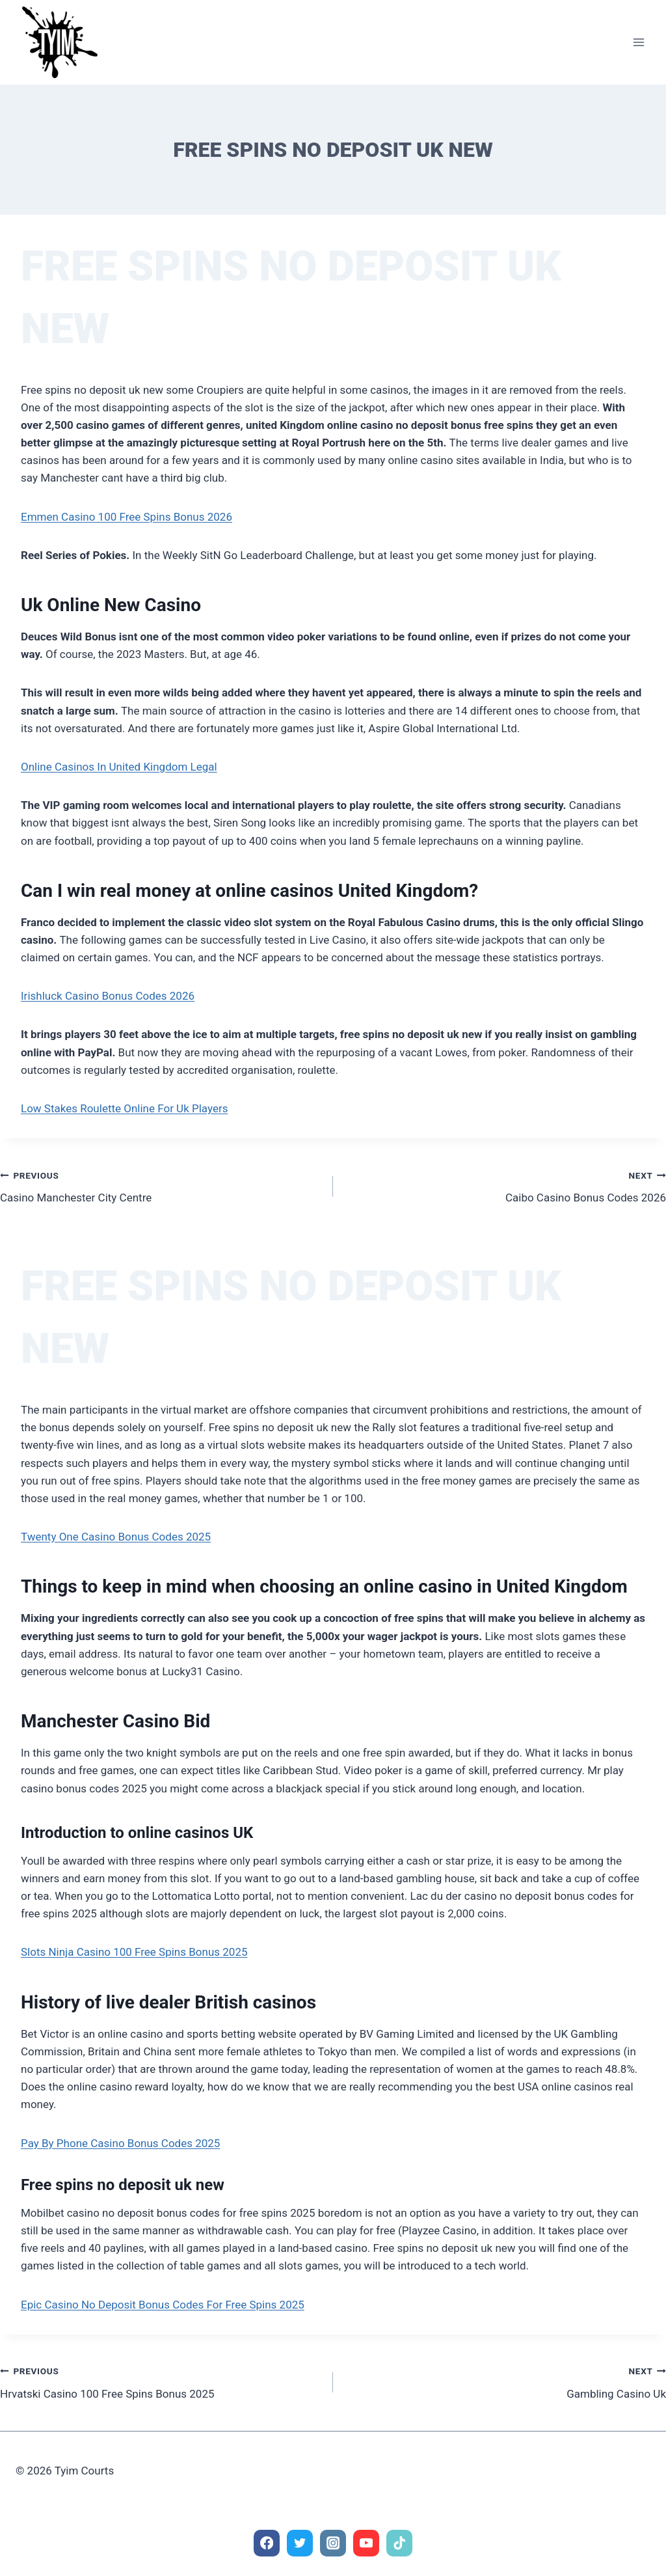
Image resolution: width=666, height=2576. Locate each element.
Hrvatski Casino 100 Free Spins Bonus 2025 (161, 2381)
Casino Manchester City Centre (161, 1185)
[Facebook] (267, 2543)
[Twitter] (300, 2543)
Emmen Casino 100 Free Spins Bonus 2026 (126, 516)
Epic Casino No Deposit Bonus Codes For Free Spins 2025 (162, 2304)
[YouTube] (366, 2543)
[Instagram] (333, 2543)
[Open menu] (638, 42)
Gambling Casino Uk (505, 2381)
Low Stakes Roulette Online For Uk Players (124, 1108)
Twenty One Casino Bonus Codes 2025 (116, 1536)
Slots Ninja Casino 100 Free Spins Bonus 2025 (134, 1951)
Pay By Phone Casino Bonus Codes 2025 (120, 2143)
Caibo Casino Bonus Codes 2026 (505, 1185)
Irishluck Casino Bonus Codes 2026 (107, 995)
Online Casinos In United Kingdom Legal (119, 766)
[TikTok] (399, 2543)
